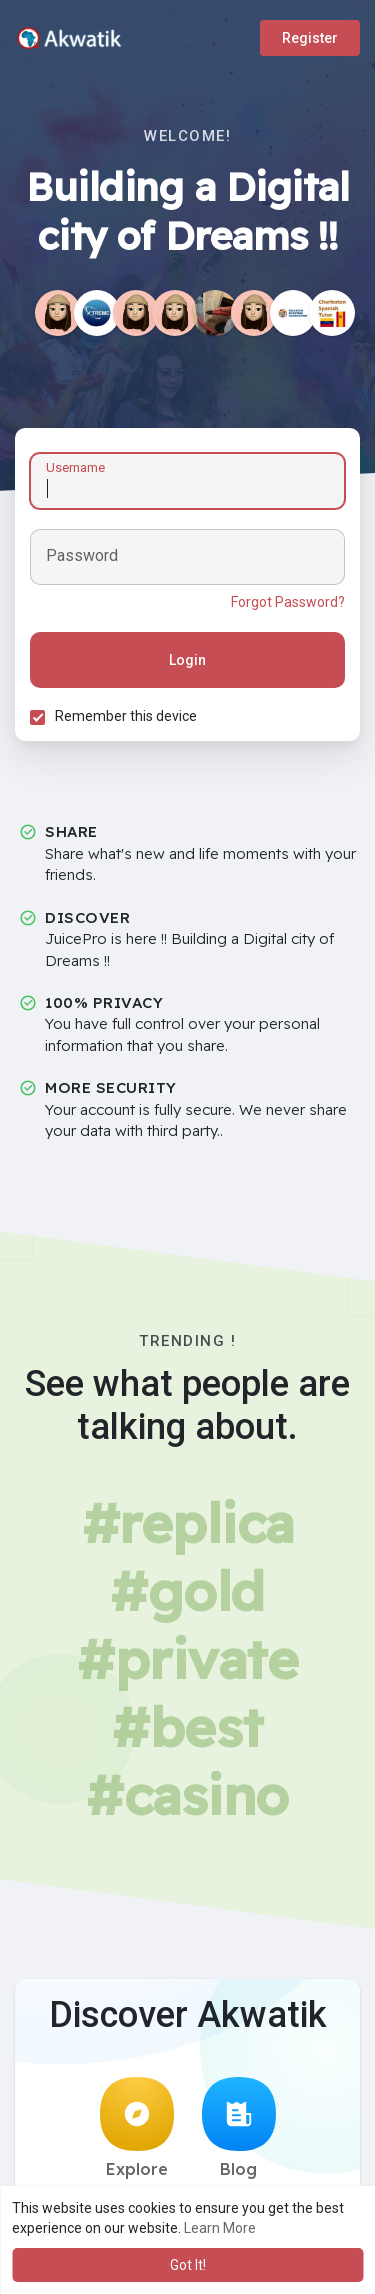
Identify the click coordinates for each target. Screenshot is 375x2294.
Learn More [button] (220, 2228)
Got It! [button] (188, 2265)
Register (310, 38)
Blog (239, 2128)
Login (187, 660)
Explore (137, 2128)
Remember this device (126, 716)
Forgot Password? (288, 602)
